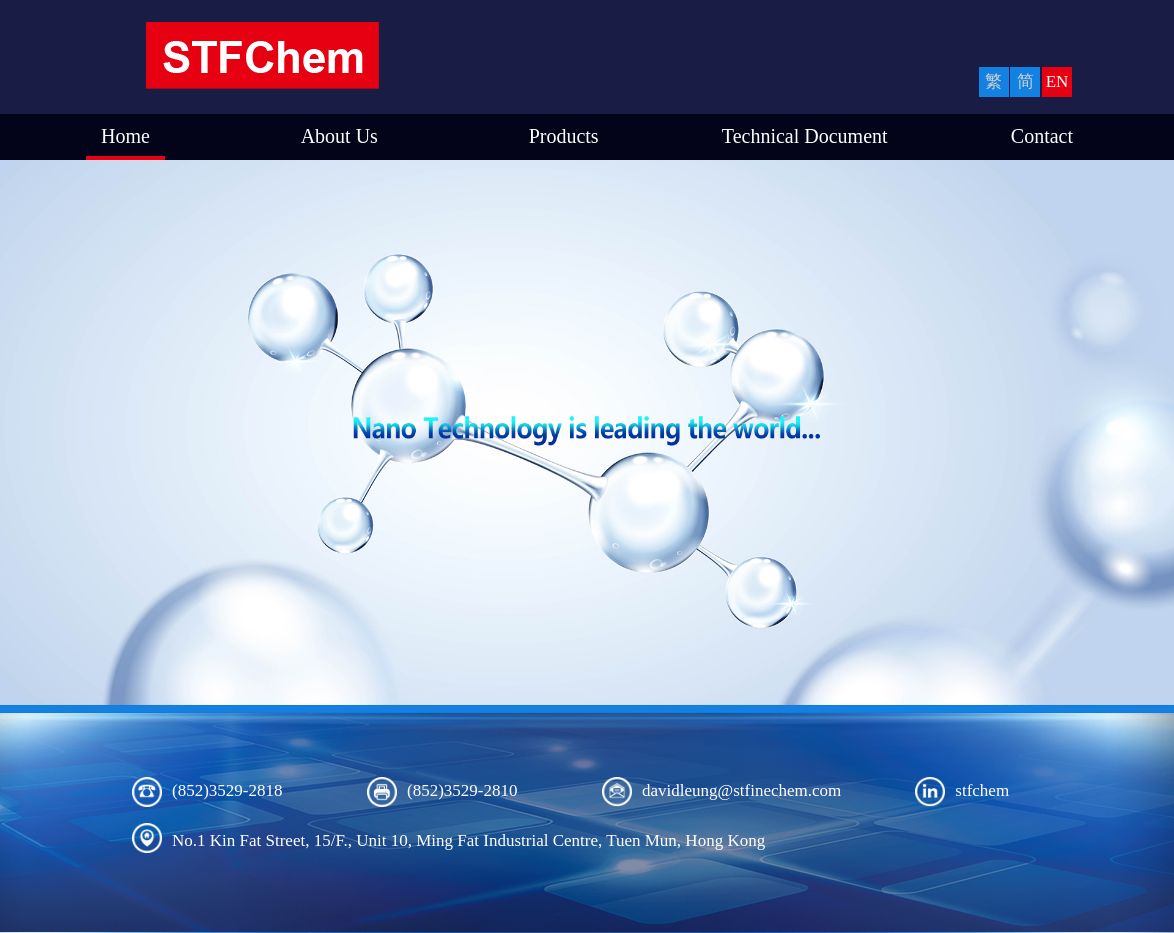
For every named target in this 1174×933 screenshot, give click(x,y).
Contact (1042, 136)
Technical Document (805, 136)
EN (1057, 81)
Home (125, 136)
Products (564, 136)
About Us (339, 136)
